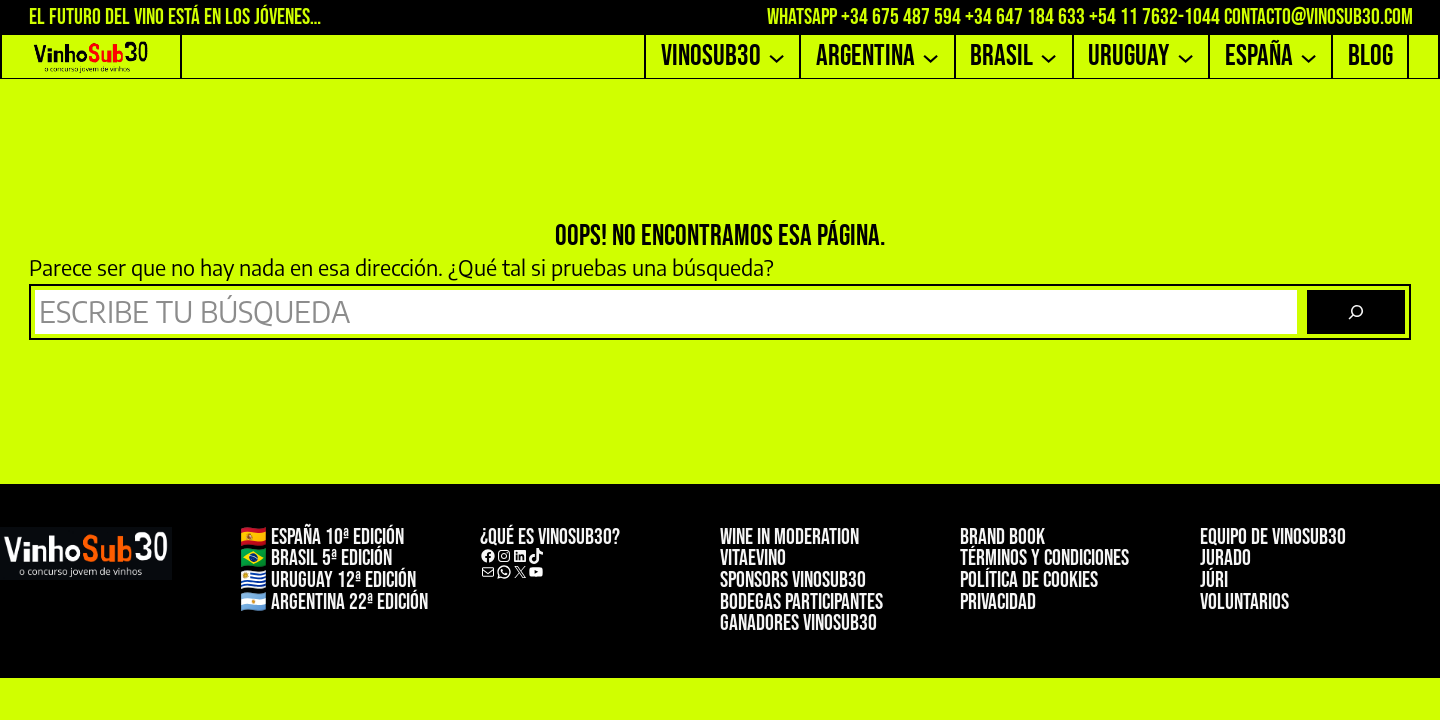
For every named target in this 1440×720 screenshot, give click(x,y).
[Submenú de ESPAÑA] (1308, 56)
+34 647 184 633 (1025, 17)
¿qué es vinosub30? (550, 537)
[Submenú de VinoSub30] (776, 56)
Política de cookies (1029, 580)
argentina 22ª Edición (349, 602)
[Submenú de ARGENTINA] (930, 56)
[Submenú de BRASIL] (1048, 56)
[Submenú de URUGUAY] (1185, 56)
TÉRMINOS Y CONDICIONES (1044, 558)
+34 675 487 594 (901, 17)
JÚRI (1214, 580)
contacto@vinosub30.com (1318, 17)
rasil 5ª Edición (336, 558)
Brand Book (1002, 537)
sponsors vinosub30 (793, 580)
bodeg (742, 602)
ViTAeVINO (753, 558)
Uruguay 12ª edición (343, 580)
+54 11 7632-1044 (1154, 17)
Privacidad (998, 602)
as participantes (823, 602)
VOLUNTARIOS (1244, 602)
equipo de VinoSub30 (1273, 537)
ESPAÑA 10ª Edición (337, 537)
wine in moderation (789, 537)
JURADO (1225, 558)
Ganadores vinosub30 (798, 623)
